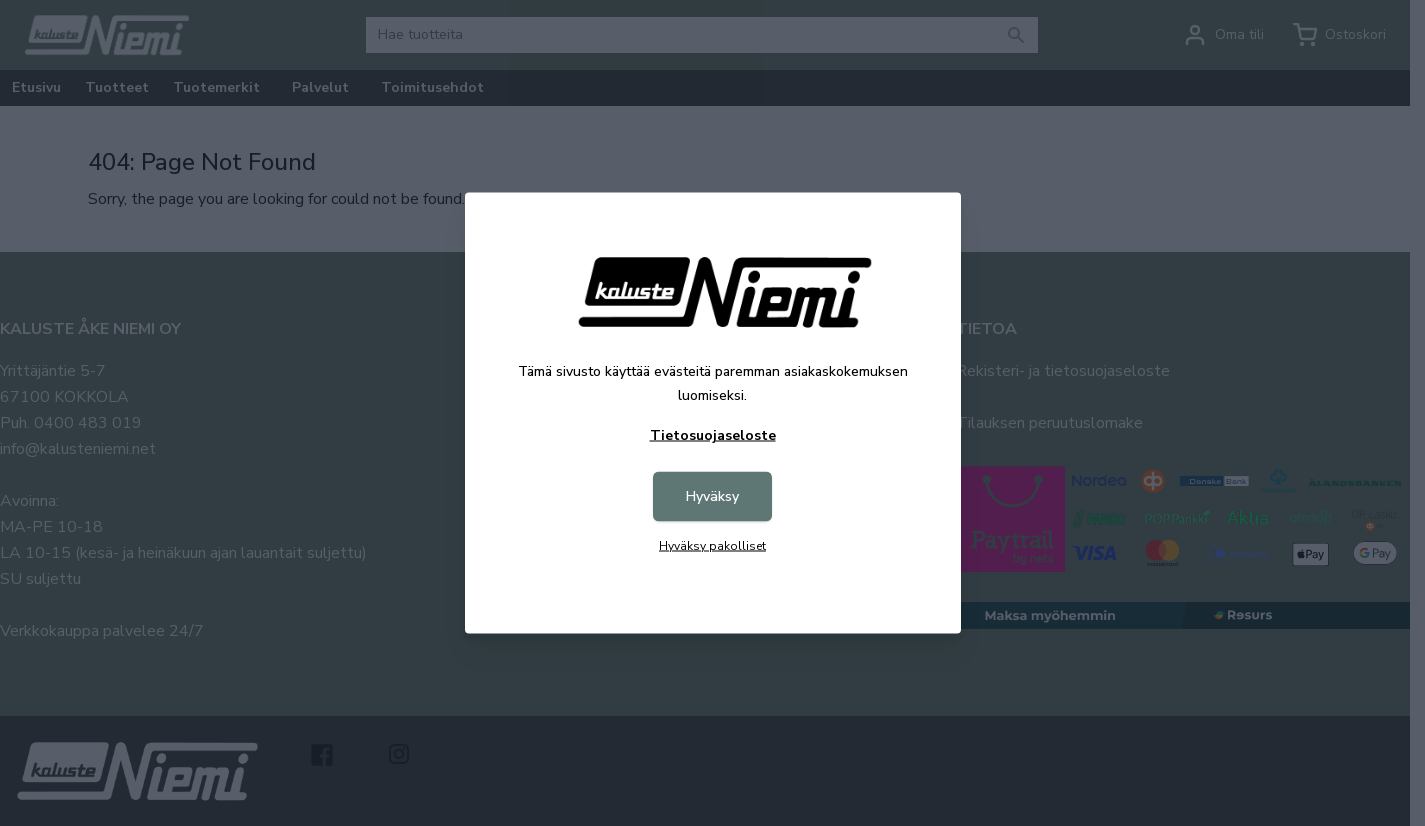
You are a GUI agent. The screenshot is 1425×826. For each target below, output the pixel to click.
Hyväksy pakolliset (712, 546)
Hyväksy (712, 496)
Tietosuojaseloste (713, 435)
